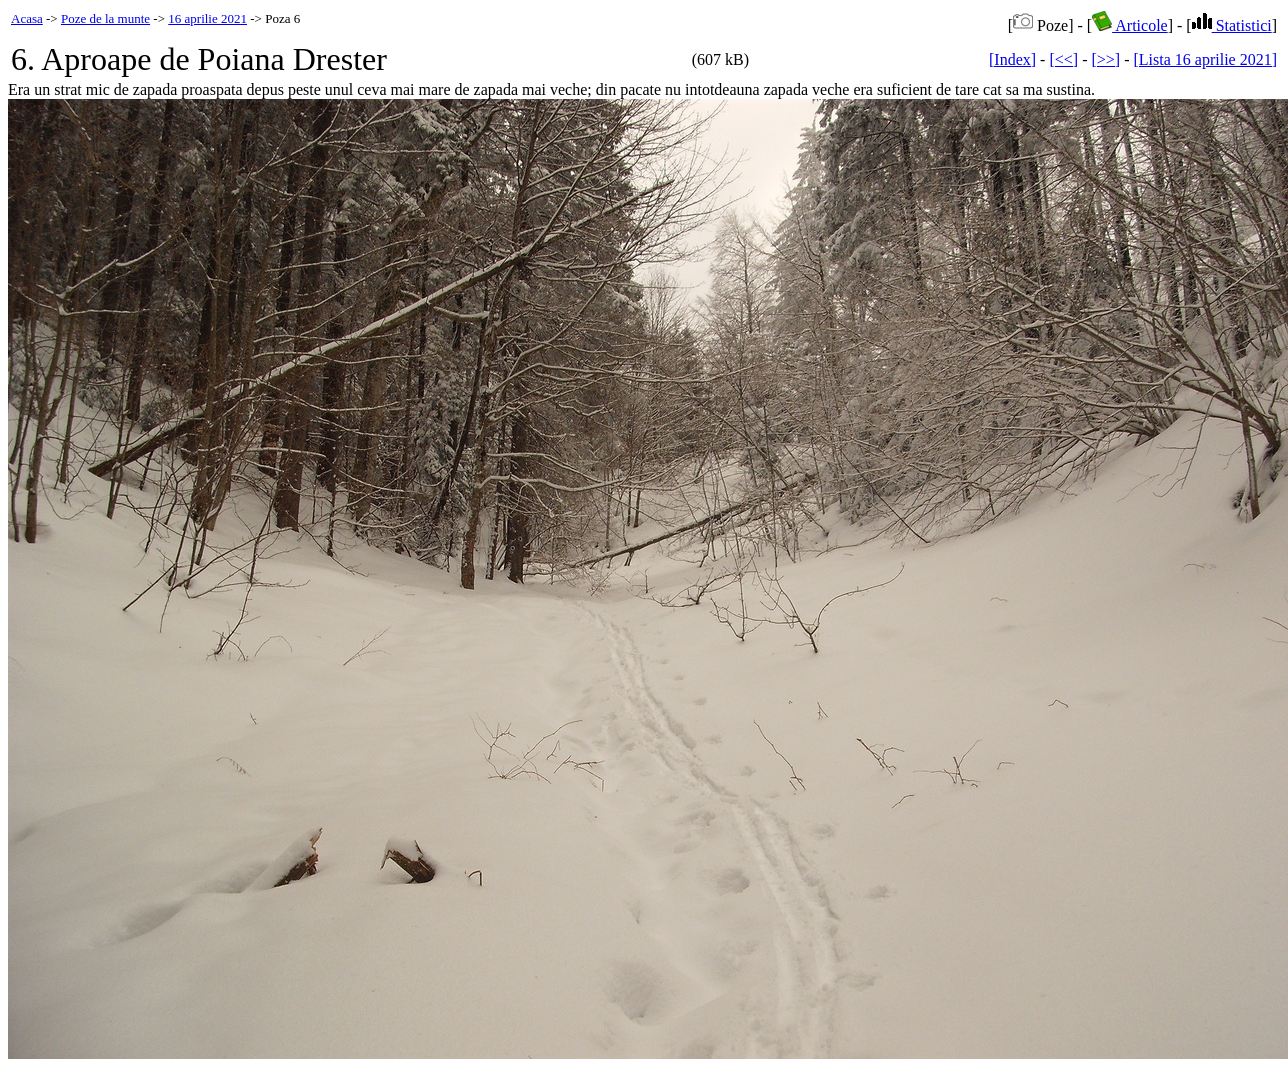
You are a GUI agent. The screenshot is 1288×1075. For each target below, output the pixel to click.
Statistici (1232, 25)
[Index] (1012, 59)
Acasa (27, 18)
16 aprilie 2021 (207, 18)
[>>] (1105, 59)
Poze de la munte (105, 18)
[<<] (1063, 59)
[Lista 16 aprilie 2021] (1205, 59)
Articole (1130, 25)
